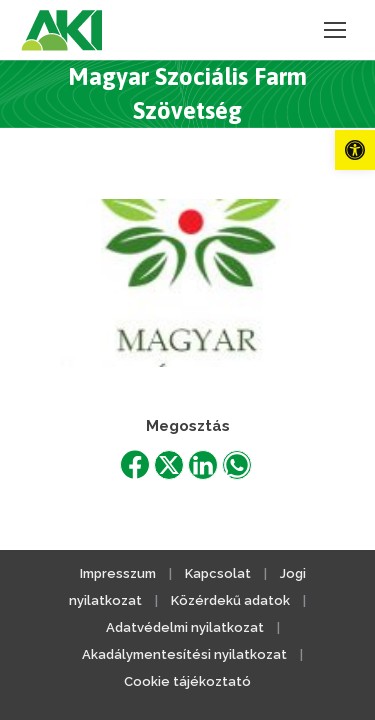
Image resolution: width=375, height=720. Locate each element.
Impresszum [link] (118, 573)
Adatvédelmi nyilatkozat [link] (185, 627)
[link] (355, 150)
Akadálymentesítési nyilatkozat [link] (184, 654)
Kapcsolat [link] (218, 573)
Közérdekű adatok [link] (230, 600)
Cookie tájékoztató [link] (187, 681)
